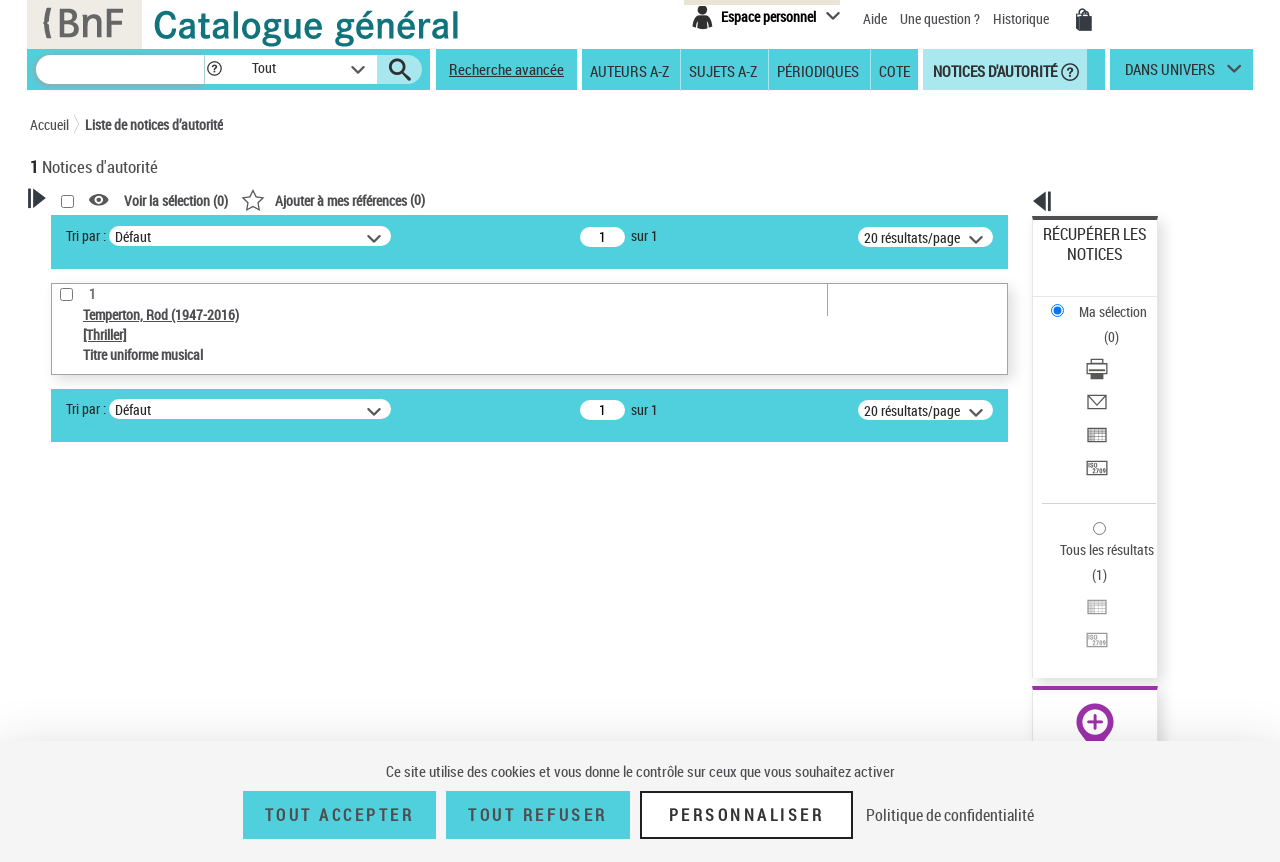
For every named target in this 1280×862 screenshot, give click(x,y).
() (590, 199)
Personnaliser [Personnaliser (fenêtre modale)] (747, 815)
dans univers (1170, 74)
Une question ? (940, 18)
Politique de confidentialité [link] (950, 815)
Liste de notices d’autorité (154, 124)
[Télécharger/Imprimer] (1122, 301)
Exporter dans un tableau (1116, 348)
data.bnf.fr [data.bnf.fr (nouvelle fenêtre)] (1030, 612)
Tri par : (343, 235)
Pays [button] (65, 726)
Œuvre (76, 632)
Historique (1022, 18)
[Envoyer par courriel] (1122, 325)
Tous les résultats (1094, 427)
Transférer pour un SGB (1110, 372)
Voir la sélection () (433, 200)
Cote (894, 70)
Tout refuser (537, 815)
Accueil (49, 124)
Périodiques (818, 70)
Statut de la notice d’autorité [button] (138, 693)
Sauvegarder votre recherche (155, 526)
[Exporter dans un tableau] (1122, 349)
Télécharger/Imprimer (1105, 300)
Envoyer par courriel (1101, 324)
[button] (214, 69)
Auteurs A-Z (629, 70)
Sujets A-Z (723, 70)
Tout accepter (340, 815)
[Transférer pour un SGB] (1122, 373)
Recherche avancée (506, 69)
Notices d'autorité (993, 70)
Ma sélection (1081, 265)
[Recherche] (120, 69)
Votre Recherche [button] (112, 232)
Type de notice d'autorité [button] (126, 601)
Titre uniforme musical (131, 662)
